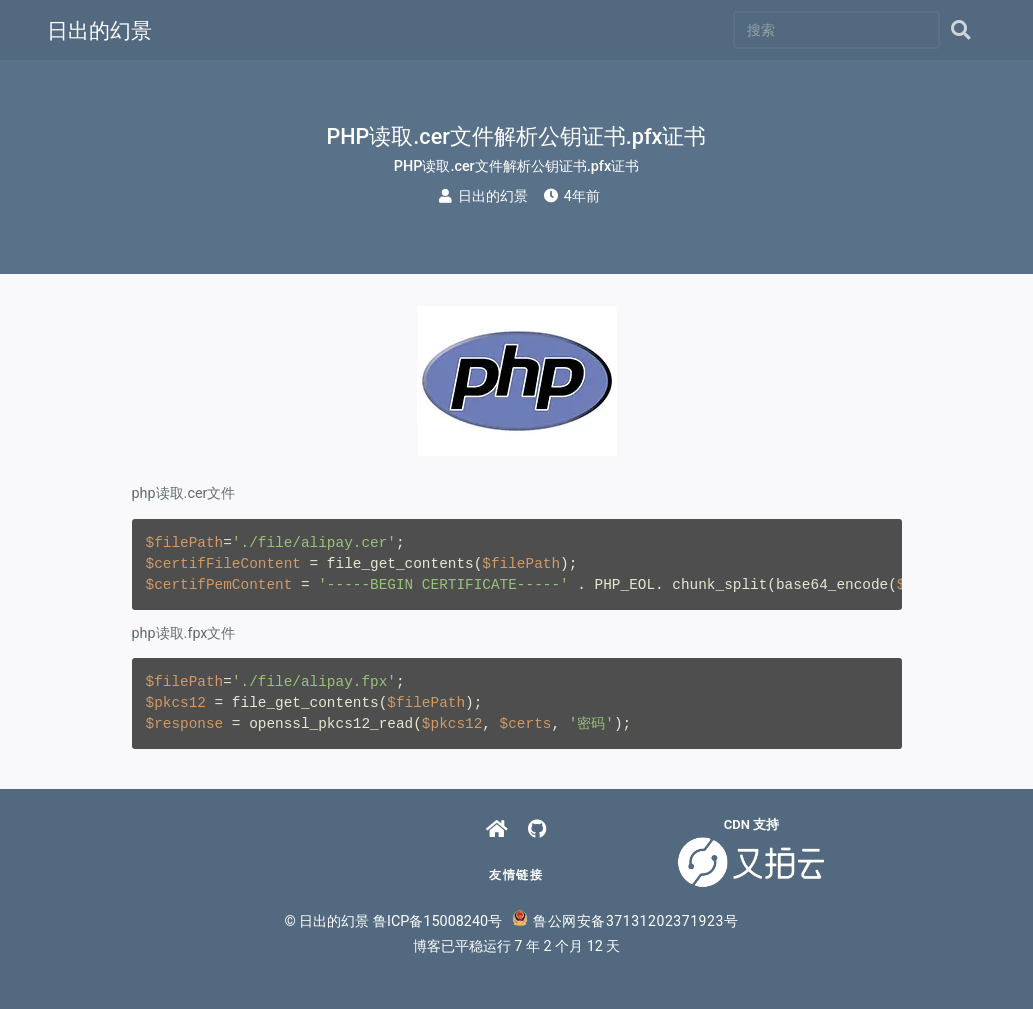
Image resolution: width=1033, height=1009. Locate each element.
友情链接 (516, 875)
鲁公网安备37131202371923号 (625, 921)
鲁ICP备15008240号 (437, 921)
